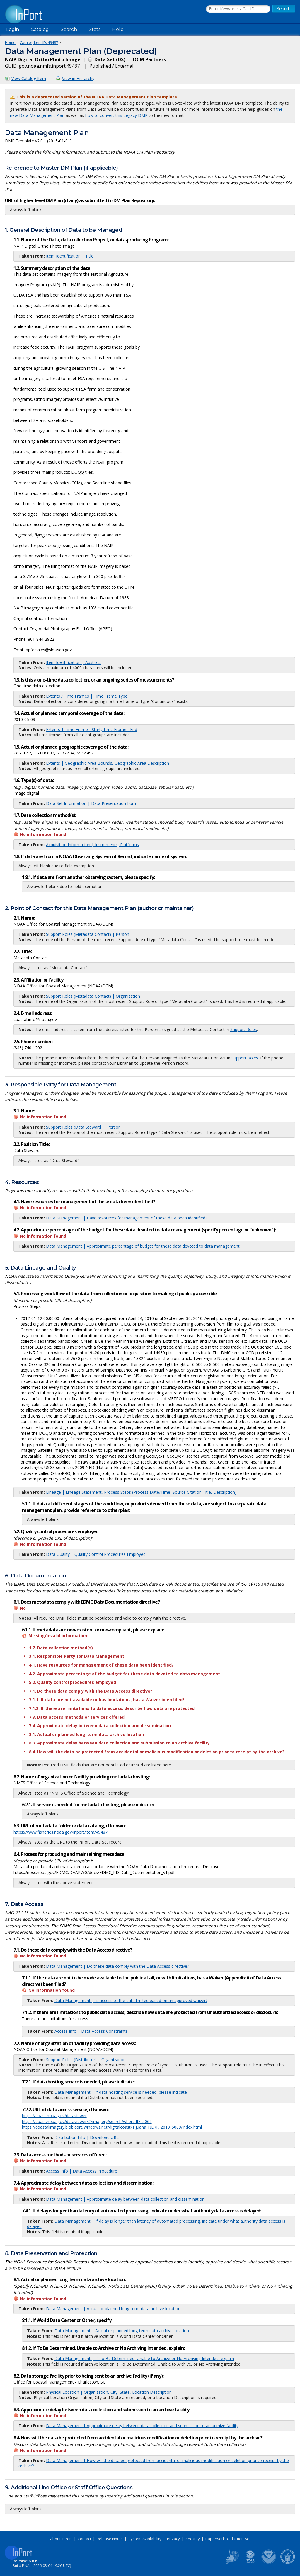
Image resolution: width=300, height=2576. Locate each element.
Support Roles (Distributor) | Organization (86, 2059)
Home (10, 42)
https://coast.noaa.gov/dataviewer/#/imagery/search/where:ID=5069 (87, 2121)
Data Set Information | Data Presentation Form (91, 803)
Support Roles (243, 1029)
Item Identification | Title (69, 256)
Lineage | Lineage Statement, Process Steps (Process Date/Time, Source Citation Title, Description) (141, 1492)
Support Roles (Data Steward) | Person (83, 1127)
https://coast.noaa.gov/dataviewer (54, 2115)
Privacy (173, 2538)
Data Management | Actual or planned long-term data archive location (113, 2308)
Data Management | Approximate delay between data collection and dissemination (125, 2199)
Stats (94, 29)
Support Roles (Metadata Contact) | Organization (93, 996)
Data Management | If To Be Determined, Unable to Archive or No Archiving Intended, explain (144, 2358)
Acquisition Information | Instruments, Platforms (92, 844)
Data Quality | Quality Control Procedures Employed (96, 1554)
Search (69, 29)
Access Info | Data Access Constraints (91, 2031)
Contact (84, 2538)
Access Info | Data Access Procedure (81, 2171)
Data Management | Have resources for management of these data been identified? (126, 1218)
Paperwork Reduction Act (227, 2538)
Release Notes (110, 2538)
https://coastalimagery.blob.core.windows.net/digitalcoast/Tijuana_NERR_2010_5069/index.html (112, 2127)
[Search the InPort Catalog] (238, 9)
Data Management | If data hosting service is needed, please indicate (120, 2092)
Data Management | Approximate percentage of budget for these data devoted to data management (143, 1246)
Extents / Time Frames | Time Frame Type (86, 696)
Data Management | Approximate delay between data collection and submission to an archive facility (142, 2425)
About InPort (61, 2538)
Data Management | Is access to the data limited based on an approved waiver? (130, 2000)
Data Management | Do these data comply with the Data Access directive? (117, 1966)
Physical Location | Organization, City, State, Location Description (109, 2392)
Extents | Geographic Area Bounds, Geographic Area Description (107, 763)
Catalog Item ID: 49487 (39, 42)
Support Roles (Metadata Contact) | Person (87, 934)
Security (192, 2538)
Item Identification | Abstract (73, 662)
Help (118, 29)
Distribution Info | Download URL (86, 2137)
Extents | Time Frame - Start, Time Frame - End (91, 729)
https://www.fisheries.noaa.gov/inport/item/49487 (60, 1832)
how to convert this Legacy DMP (116, 115)
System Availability (144, 2538)
